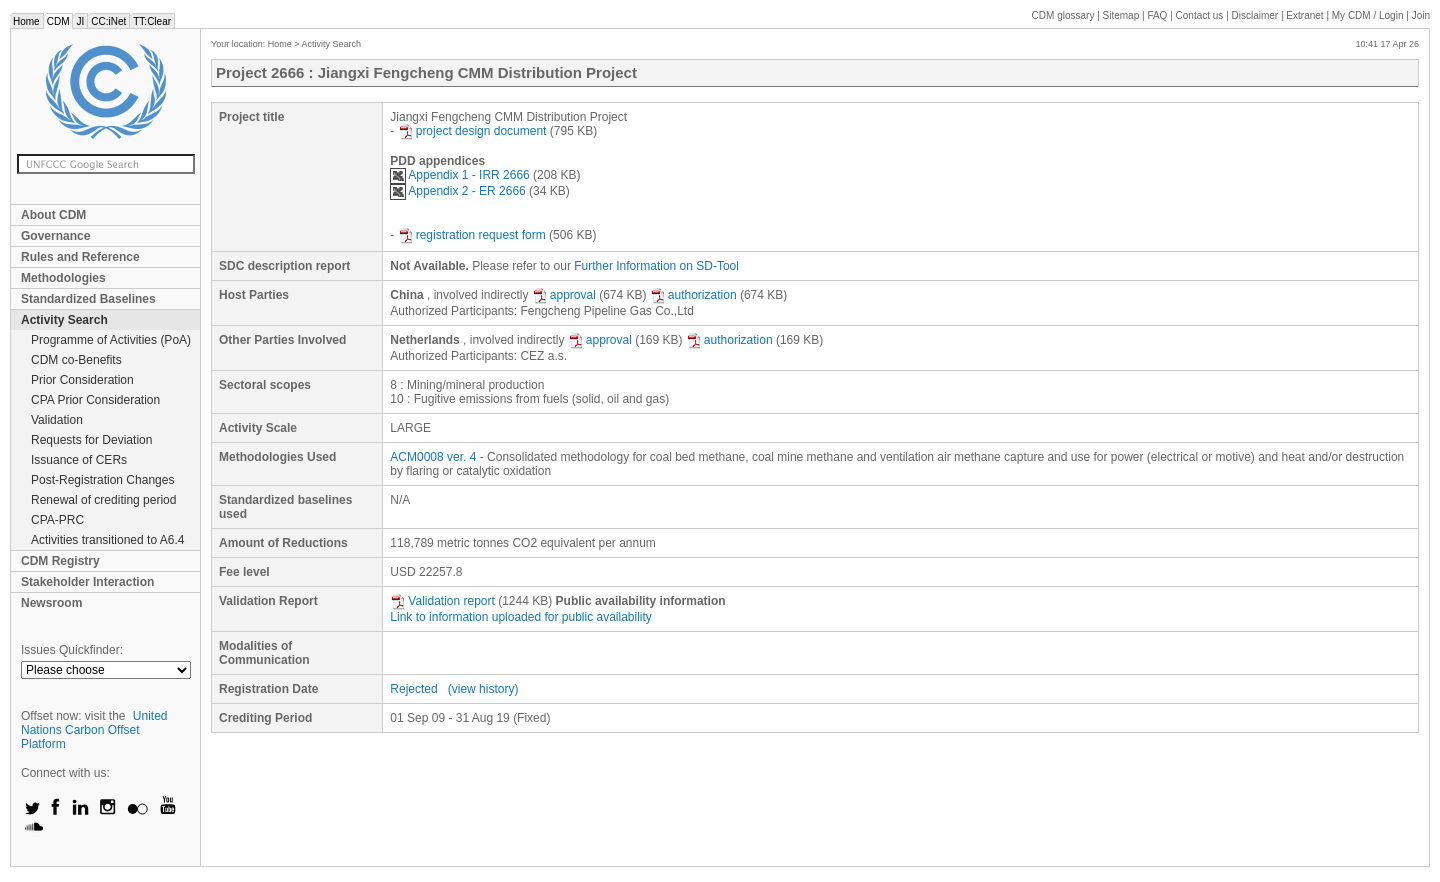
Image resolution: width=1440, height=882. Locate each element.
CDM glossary (1063, 15)
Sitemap (1121, 15)
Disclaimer (1255, 15)
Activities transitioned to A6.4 (107, 540)
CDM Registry (60, 561)
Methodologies (63, 278)
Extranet (1304, 15)
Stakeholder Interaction (87, 582)
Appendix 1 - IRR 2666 (459, 175)
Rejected (413, 689)
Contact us (1200, 15)
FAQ (1157, 15)
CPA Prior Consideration (95, 400)
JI (80, 21)
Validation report (442, 601)
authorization (693, 295)
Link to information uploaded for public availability (521, 617)
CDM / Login (1369, 15)
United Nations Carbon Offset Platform (94, 730)
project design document (472, 131)
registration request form (472, 235)
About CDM (53, 215)
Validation (57, 420)
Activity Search (64, 320)
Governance (55, 236)
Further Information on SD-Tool (656, 266)
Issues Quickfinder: (72, 650)
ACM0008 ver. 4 (433, 457)
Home (26, 21)
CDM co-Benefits (76, 360)
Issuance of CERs (79, 460)
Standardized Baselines (88, 299)
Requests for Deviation (91, 440)
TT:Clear (152, 21)
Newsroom (51, 603)
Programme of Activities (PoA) (111, 340)
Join (1421, 15)
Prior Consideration (82, 380)
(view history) (483, 689)
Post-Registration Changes (102, 480)
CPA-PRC (57, 520)
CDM (58, 21)
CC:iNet (108, 21)
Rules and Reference (80, 257)
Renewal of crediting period (103, 500)
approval (564, 295)
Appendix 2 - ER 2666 (457, 191)
